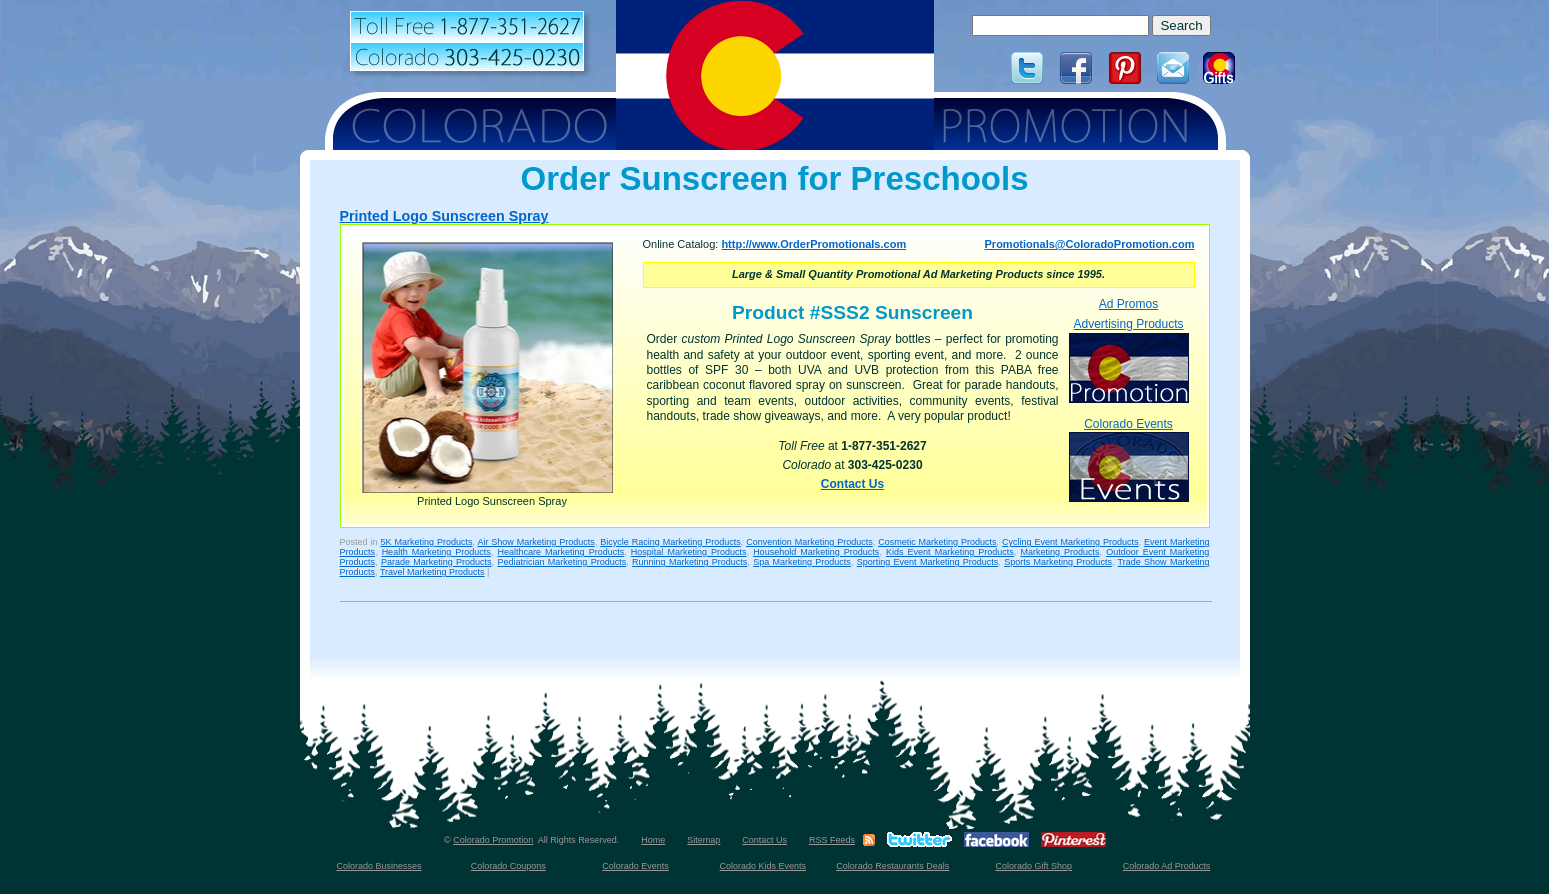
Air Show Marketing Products (535, 542)
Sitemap (703, 840)
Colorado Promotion (493, 840)
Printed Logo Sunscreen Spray (444, 216)
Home (653, 840)
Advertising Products (1129, 359)
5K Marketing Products (426, 542)
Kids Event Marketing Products (950, 552)
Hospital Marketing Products (689, 552)
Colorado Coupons (508, 866)
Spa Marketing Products (802, 562)
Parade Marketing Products (436, 562)
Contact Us (852, 484)
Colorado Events (1129, 459)
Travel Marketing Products (432, 572)
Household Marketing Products (816, 552)
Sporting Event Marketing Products (928, 562)
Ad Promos (1128, 304)
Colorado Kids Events (763, 866)
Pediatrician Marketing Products (561, 562)
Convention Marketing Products (809, 542)
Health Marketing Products (436, 552)
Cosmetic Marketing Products (937, 542)
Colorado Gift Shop (1033, 866)
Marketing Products (1059, 552)
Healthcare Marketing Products (560, 552)
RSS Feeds (832, 840)
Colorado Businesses (378, 866)
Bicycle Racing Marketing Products (670, 542)
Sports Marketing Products (1058, 562)
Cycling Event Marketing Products (1070, 542)
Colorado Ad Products (1167, 866)
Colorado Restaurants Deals (892, 866)
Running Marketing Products (689, 562)
